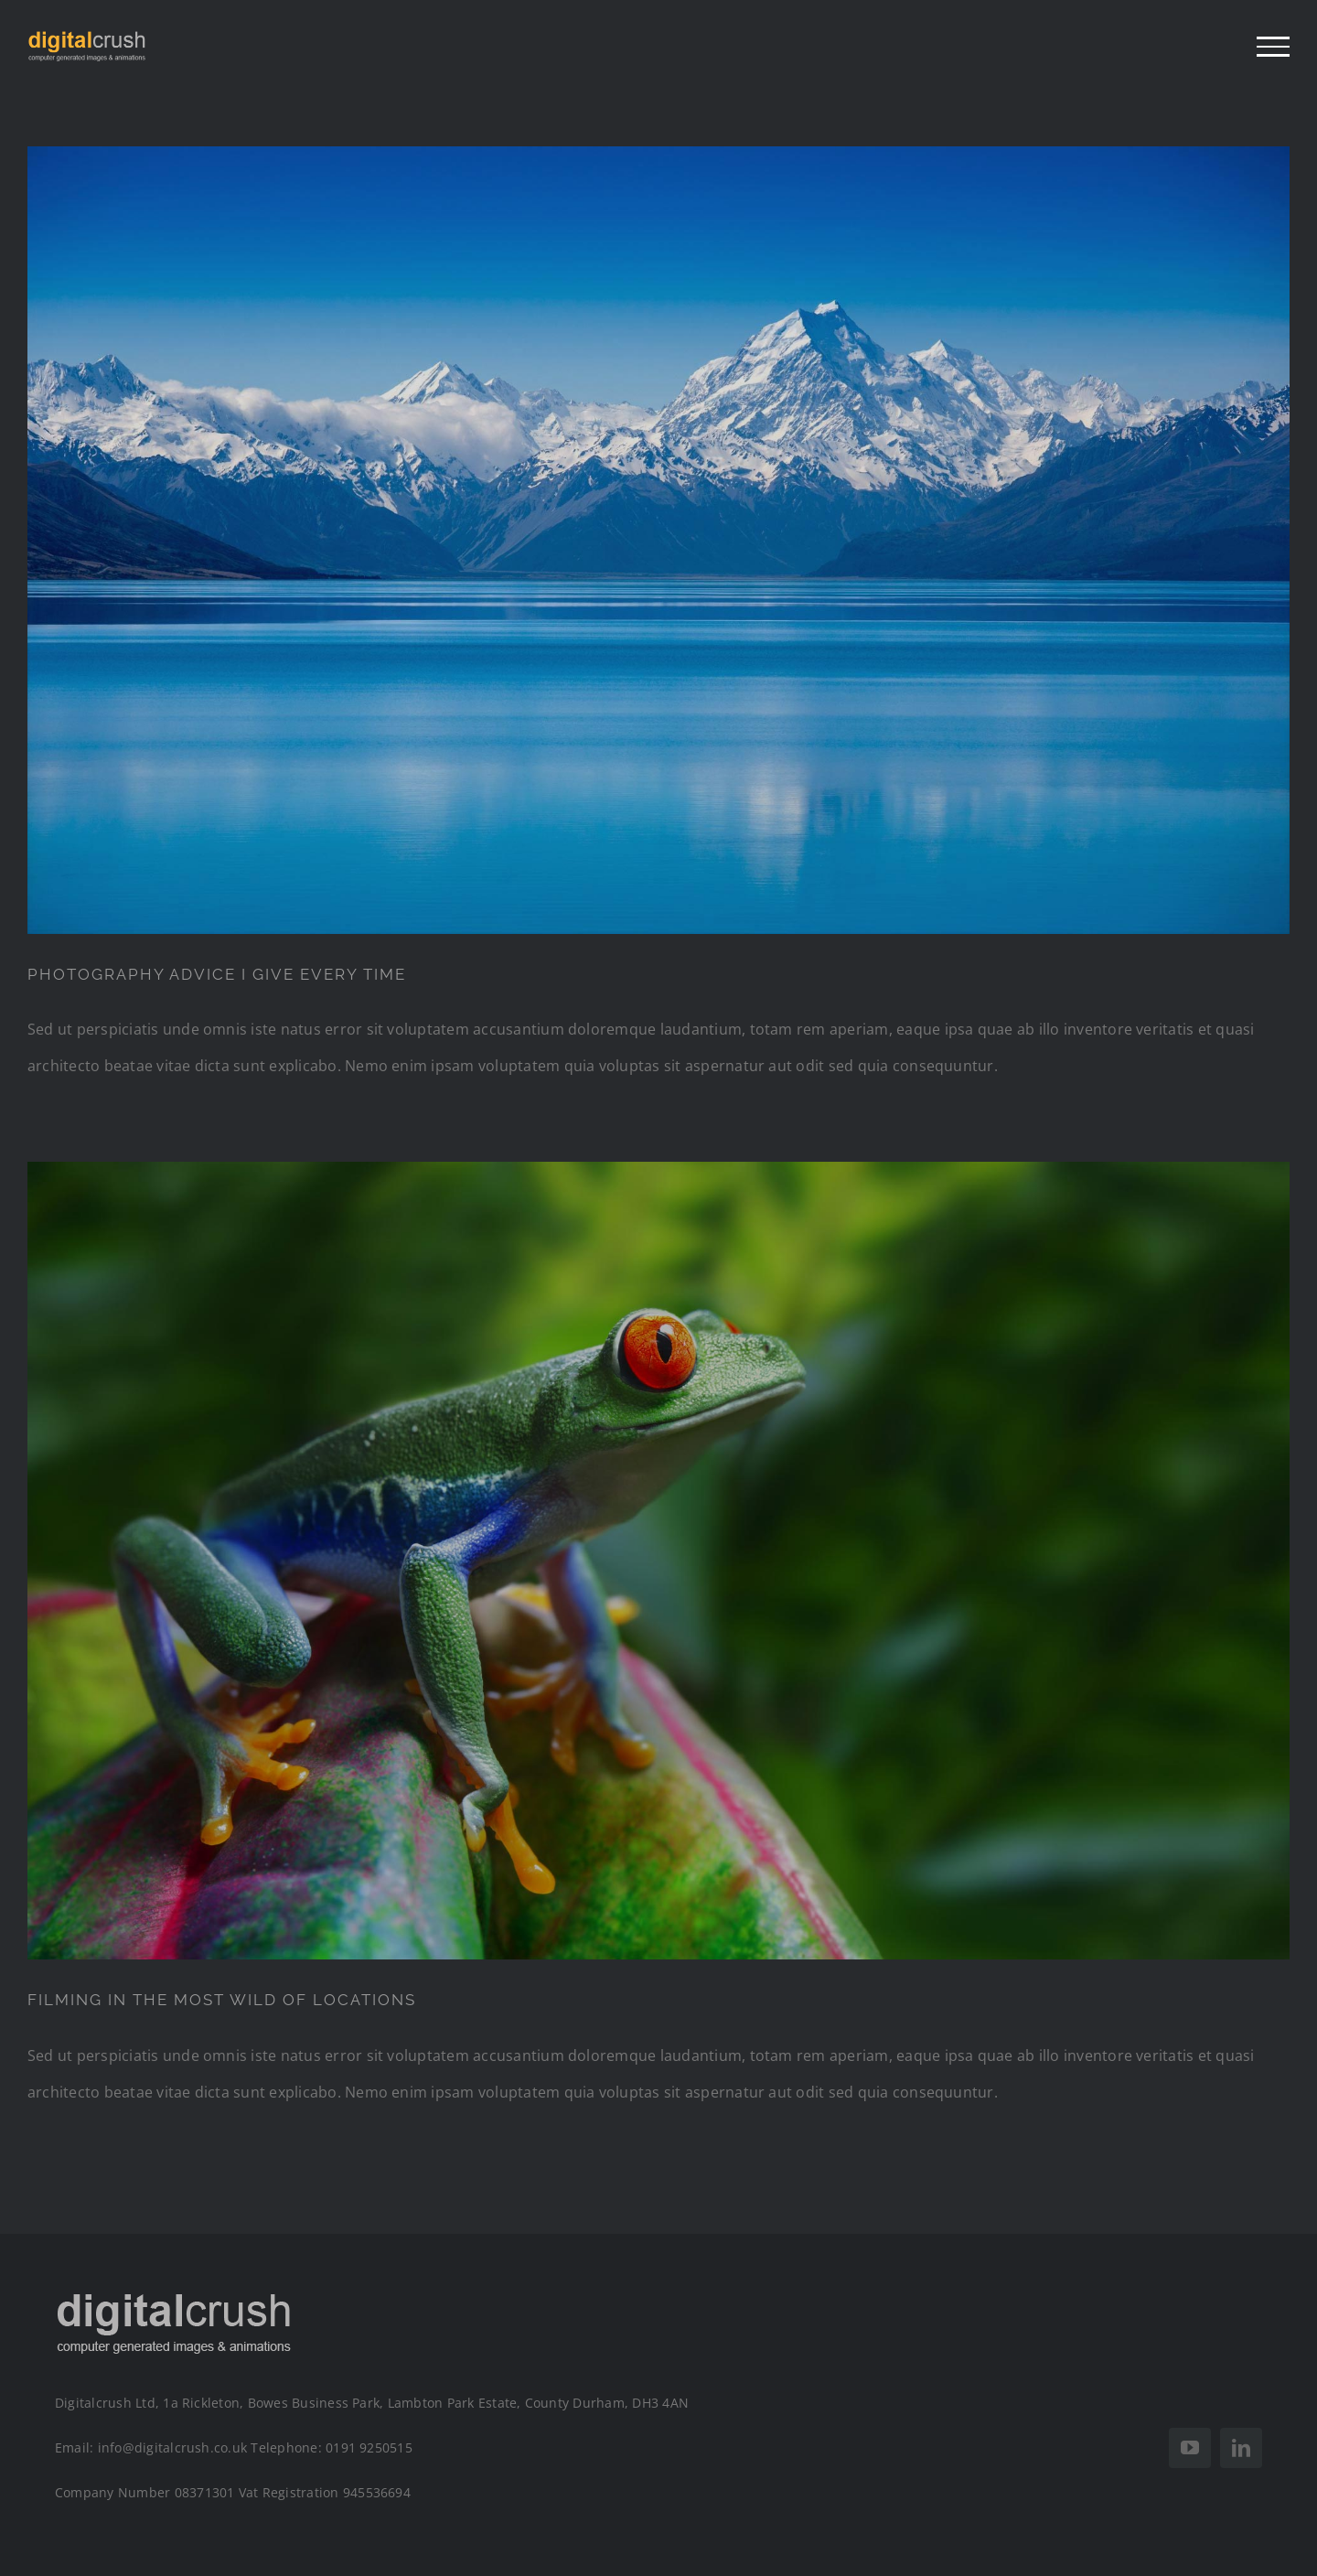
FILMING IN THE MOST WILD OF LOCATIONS (221, 2000)
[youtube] (1190, 2448)
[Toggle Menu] (1273, 47)
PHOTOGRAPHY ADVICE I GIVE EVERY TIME (216, 974)
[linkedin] (1241, 2448)
